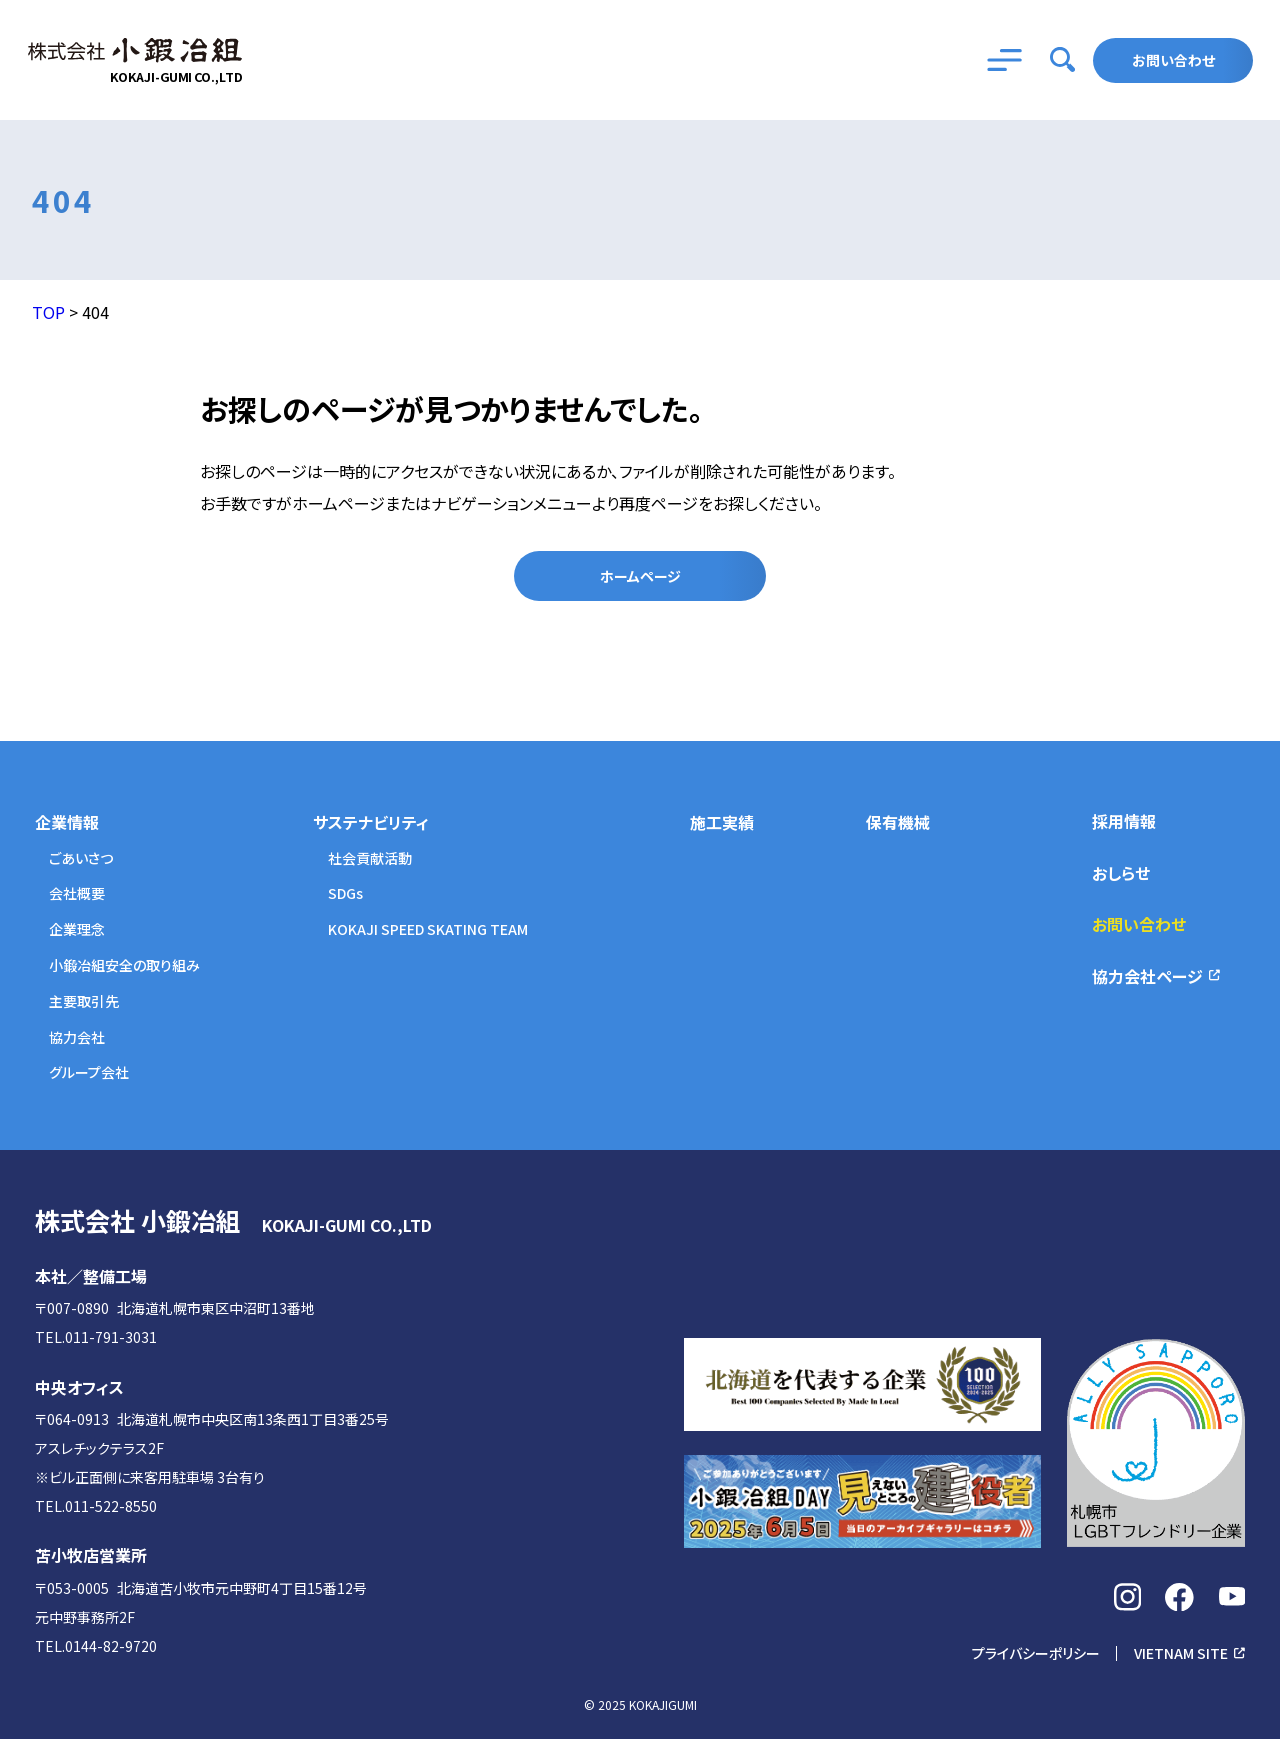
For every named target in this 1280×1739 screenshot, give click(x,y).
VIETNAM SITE (1181, 1653)
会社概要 (77, 893)
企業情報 (67, 822)
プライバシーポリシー (1036, 1653)
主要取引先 (84, 1001)
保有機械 (898, 822)
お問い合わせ (1173, 60)
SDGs (345, 893)
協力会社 (77, 1037)
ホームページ (640, 576)
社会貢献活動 (370, 858)
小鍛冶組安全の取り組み (124, 965)
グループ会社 (89, 1072)
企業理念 (77, 929)
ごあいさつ (81, 858)
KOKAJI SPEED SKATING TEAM (428, 929)
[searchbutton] (1063, 60)
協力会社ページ (1147, 976)
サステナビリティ (371, 822)
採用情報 (1124, 821)
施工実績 (722, 822)
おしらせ (1121, 873)
